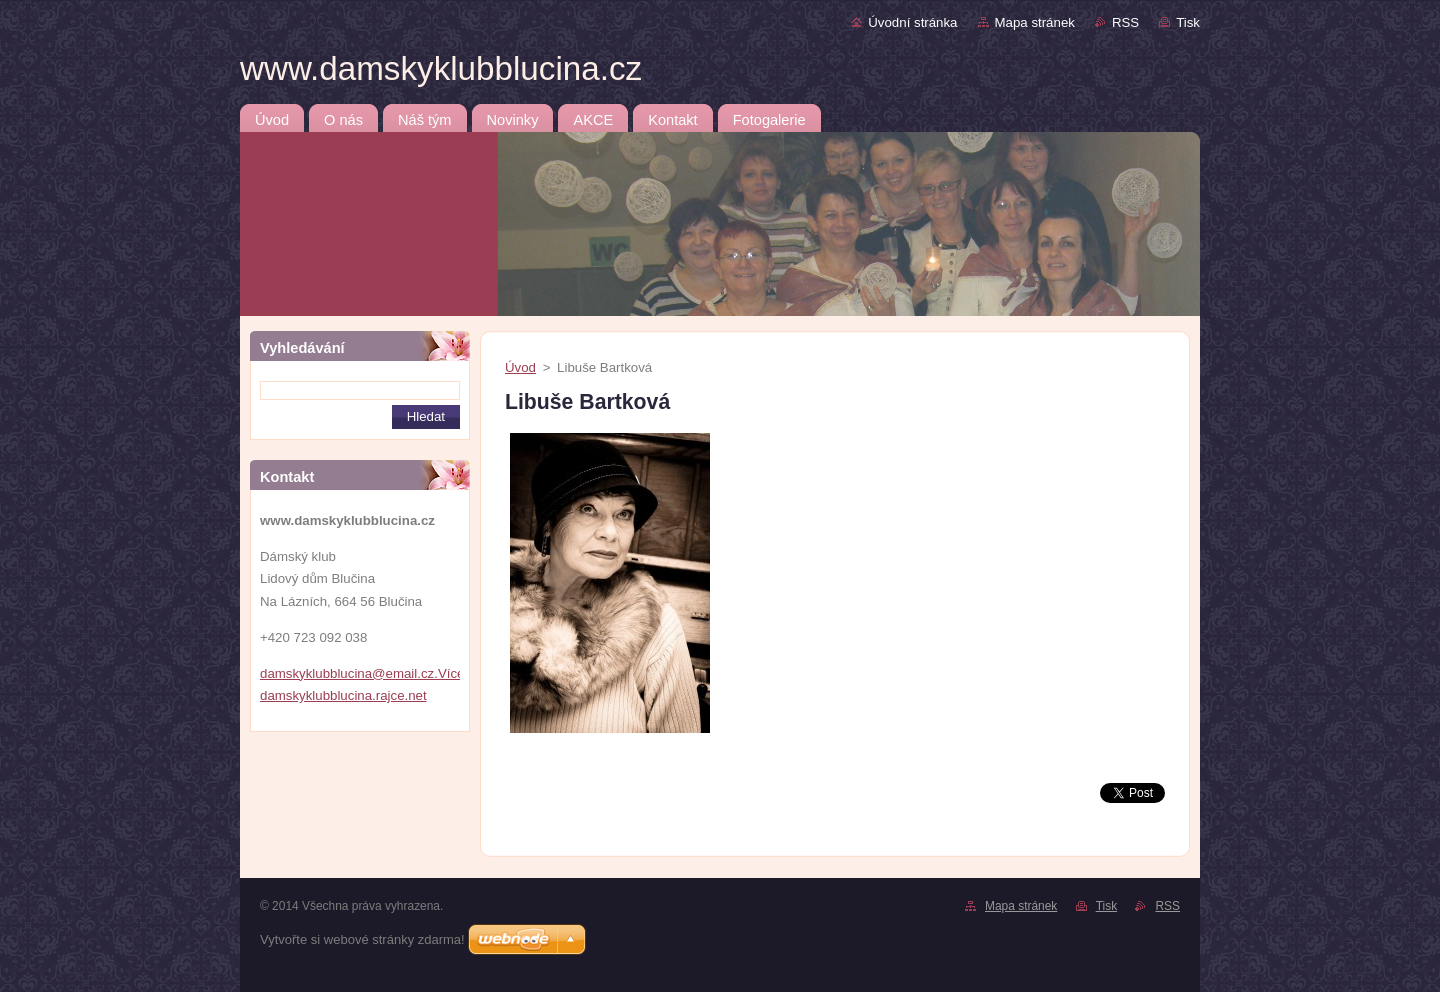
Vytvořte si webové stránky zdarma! (362, 939)
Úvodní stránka (912, 22)
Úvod (520, 367)
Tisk (1188, 22)
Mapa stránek (1035, 22)
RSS (1125, 22)
